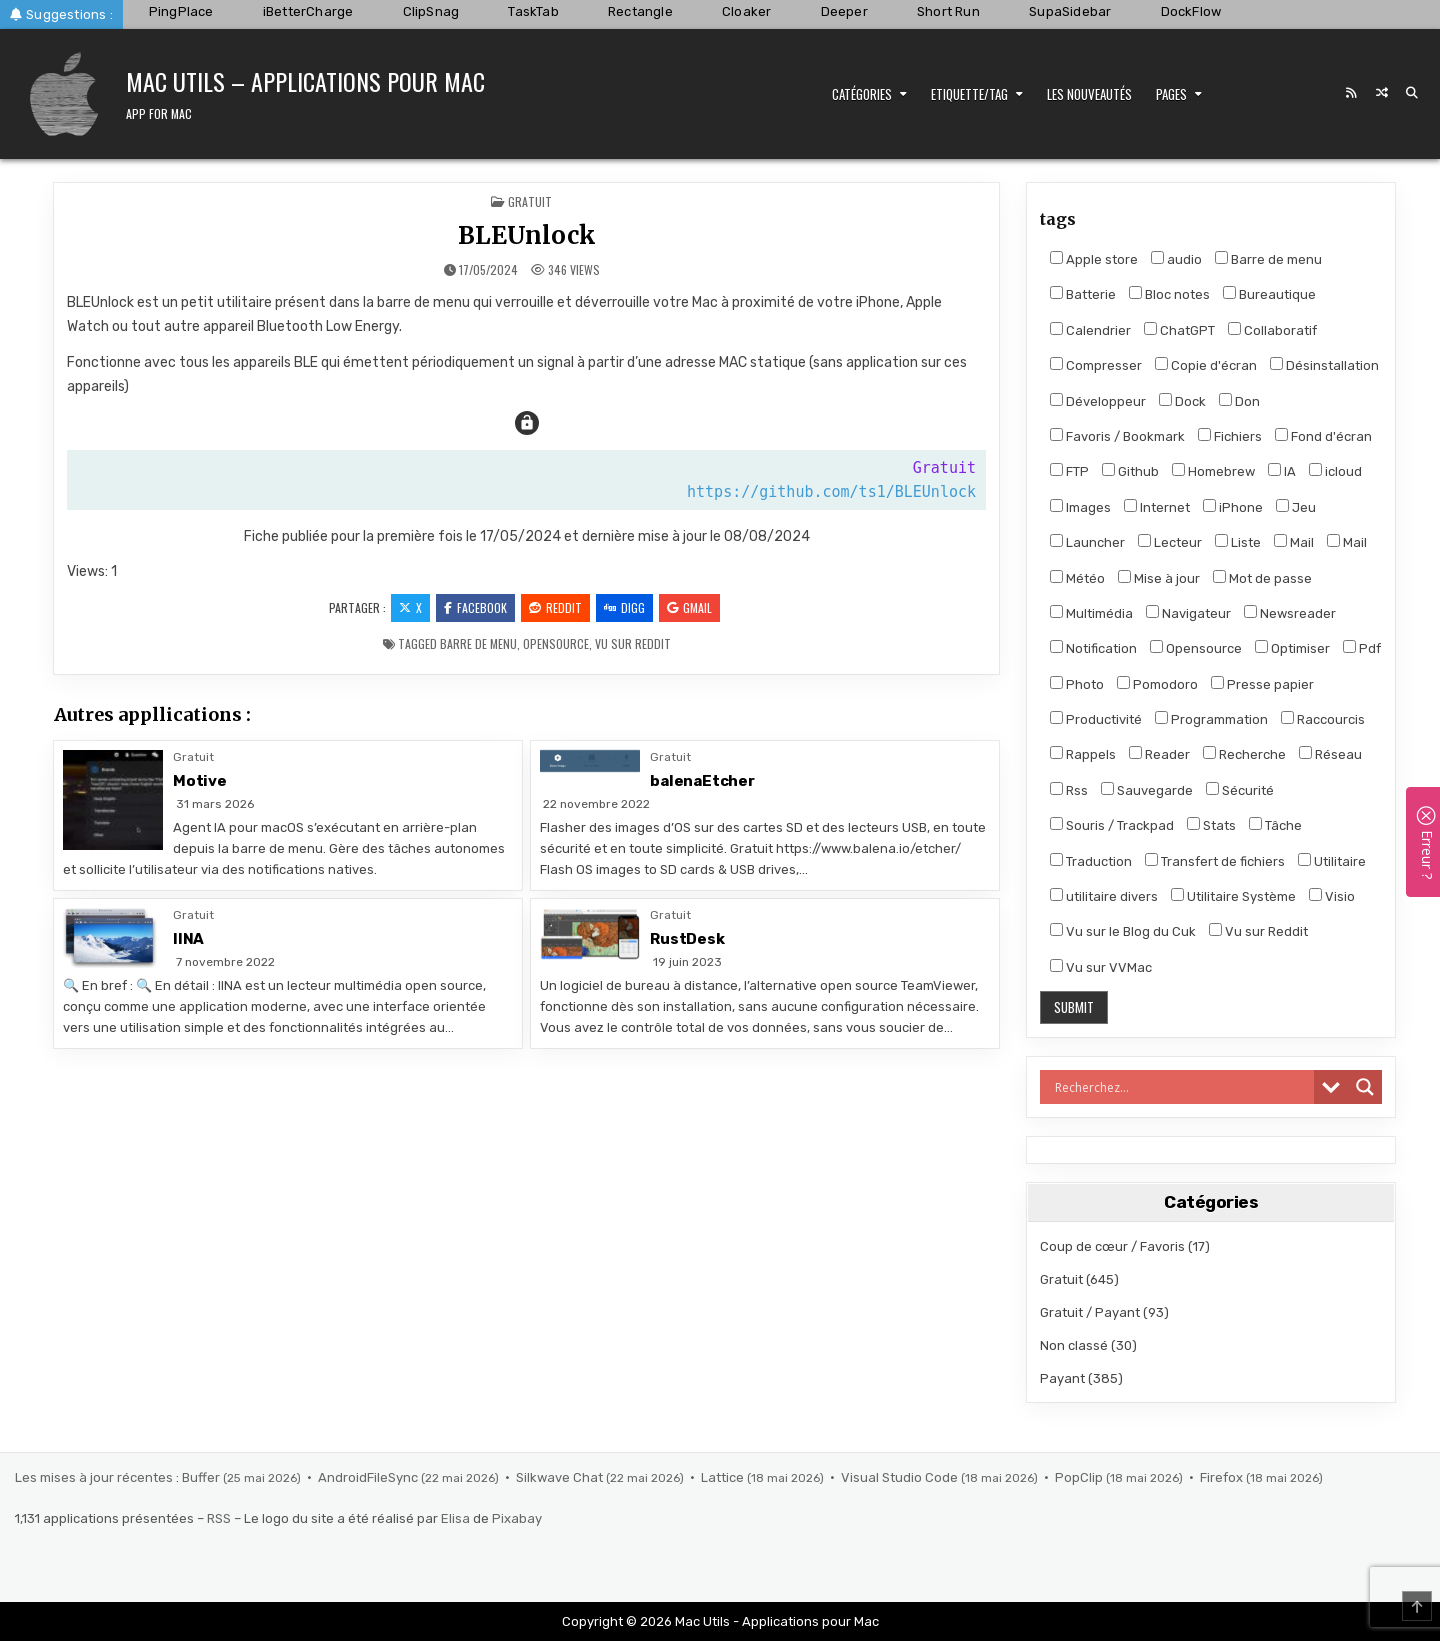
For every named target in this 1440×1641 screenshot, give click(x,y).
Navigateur (1188, 613)
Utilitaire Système (1233, 896)
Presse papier (1262, 684)
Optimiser (1292, 648)
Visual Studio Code (901, 1477)
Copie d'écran (1206, 365)
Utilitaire (1332, 861)
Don (1239, 401)
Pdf (1362, 648)
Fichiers (1230, 436)
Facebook (475, 607)
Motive (200, 781)
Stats (1211, 825)
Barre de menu (478, 643)
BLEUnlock (527, 235)
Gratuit (530, 201)
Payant (1062, 1378)
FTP (1069, 471)
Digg (624, 607)
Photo (1077, 684)
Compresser (1096, 365)
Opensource (556, 643)
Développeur (1098, 401)
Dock (1182, 401)
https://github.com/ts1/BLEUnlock (831, 492)
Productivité (1096, 719)
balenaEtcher (702, 781)
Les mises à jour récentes (94, 1477)
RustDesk (687, 939)
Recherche (1244, 754)
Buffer (202, 1477)
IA (1282, 471)
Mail (1294, 542)
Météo (1077, 578)
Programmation (1211, 719)
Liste (1238, 542)
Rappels (1083, 754)
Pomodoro (1157, 684)
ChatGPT (1179, 330)
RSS (219, 1518)
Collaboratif (1272, 330)
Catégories (862, 94)
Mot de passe (1262, 578)
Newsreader (1290, 613)
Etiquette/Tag (969, 94)
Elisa (455, 1518)
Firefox (1223, 1477)
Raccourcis (1323, 719)
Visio (1332, 896)
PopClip (1080, 1477)
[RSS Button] (1352, 93)
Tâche (1275, 825)
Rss (1069, 790)
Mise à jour (1159, 578)
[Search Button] (1412, 93)
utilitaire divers (1104, 896)
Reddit (555, 607)
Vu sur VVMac (1101, 967)
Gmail (689, 607)
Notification (1093, 648)
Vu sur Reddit (633, 643)
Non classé (1074, 1345)
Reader (1159, 754)
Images (1080, 507)
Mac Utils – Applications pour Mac (305, 81)
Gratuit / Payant (1090, 1312)
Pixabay (517, 1518)
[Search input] (1182, 1087)
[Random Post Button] (1382, 93)
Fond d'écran (1323, 436)
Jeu (1296, 507)
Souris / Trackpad (1112, 825)
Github (1130, 471)
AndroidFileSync (369, 1477)
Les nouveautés (1089, 94)
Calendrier (1090, 330)
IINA (188, 939)
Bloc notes (1169, 294)
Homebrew (1213, 471)
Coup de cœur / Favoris (1112, 1246)
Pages (1171, 94)
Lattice (724, 1477)
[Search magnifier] (1365, 1087)
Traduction (1091, 861)
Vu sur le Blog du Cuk (1123, 931)
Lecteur (1170, 542)
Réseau (1330, 754)
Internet (1157, 507)
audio (1176, 259)
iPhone (1233, 507)
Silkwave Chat (561, 1477)
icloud (1335, 471)
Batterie (1083, 294)
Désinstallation (1324, 365)
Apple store (1094, 259)
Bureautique (1269, 294)
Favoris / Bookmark (1117, 436)
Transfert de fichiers (1215, 861)
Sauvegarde (1147, 790)
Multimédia (1091, 613)
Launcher (1087, 542)
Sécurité (1240, 790)
